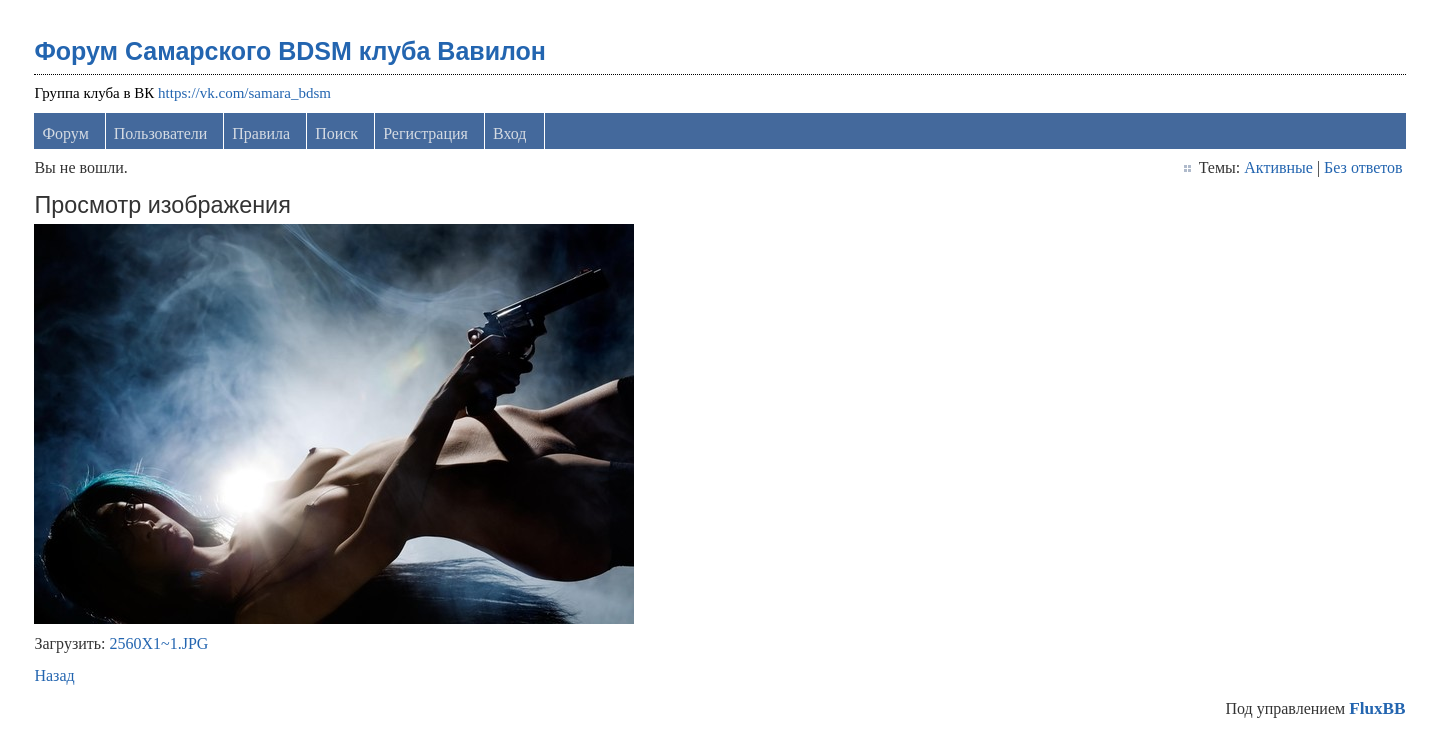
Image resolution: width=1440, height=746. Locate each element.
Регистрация (425, 133)
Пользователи (161, 133)
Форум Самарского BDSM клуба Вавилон (290, 51)
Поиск (336, 133)
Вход (510, 133)
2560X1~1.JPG (159, 643)
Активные (1278, 167)
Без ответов (1363, 167)
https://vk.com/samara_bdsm (244, 93)
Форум (65, 133)
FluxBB (1377, 708)
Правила (261, 133)
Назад (54, 675)
